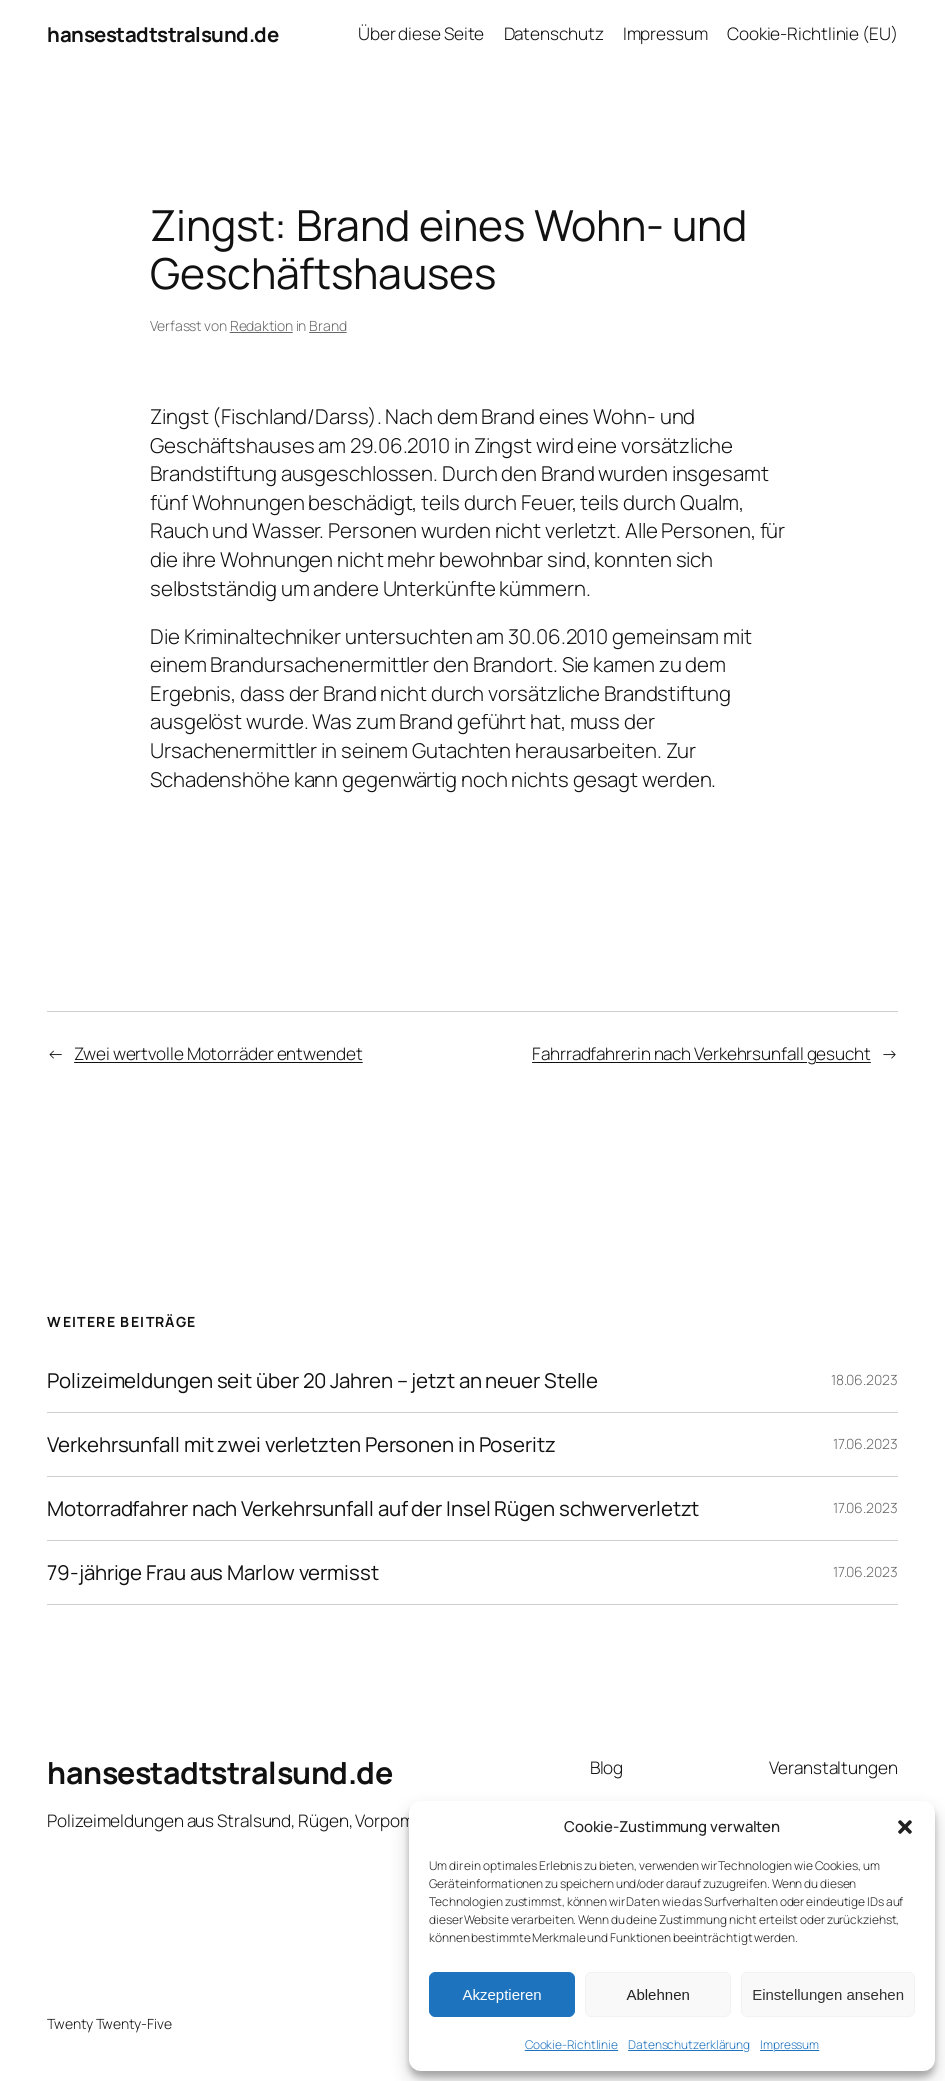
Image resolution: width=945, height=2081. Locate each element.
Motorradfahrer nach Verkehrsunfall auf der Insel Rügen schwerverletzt (373, 1508)
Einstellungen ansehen (828, 1994)
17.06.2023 (865, 1443)
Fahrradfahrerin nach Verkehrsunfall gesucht (701, 1053)
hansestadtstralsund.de (162, 34)
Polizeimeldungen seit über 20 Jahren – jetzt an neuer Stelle (322, 1380)
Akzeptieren (501, 1994)
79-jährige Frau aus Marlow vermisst (213, 1572)
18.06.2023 (864, 1379)
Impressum (789, 2044)
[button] (905, 1827)
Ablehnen (657, 1994)
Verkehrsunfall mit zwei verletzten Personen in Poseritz (301, 1444)
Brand (328, 325)
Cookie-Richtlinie (571, 2044)
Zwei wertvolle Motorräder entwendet (218, 1053)
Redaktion (261, 325)
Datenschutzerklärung (689, 2044)
